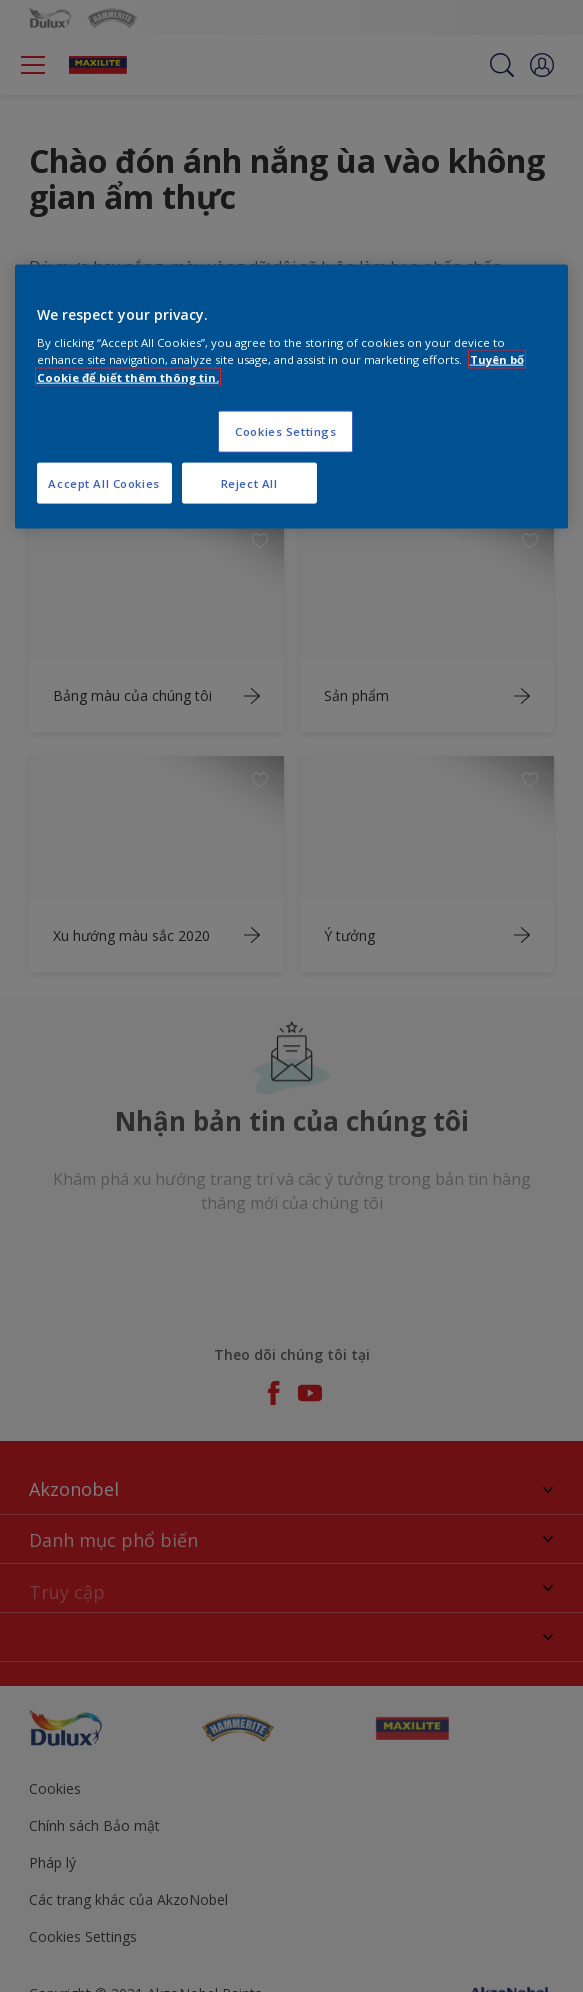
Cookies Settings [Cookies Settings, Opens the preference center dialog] (285, 430)
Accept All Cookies (103, 482)
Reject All (249, 482)
